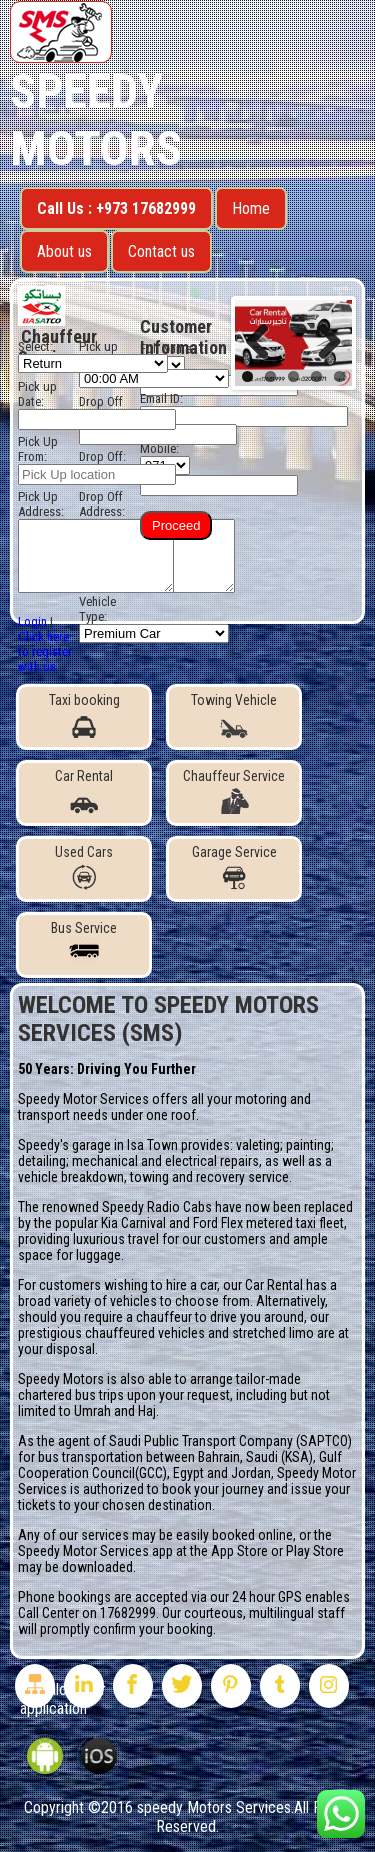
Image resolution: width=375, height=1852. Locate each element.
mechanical (105, 1161)
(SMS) (152, 1033)
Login (32, 621)
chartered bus (57, 1395)
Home (251, 208)
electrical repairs (212, 1161)
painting (308, 1145)
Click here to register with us (45, 651)
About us (64, 251)
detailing (42, 1161)
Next (322, 343)
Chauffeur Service (234, 791)
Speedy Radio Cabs (157, 1207)
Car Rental (84, 791)
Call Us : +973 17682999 (116, 208)
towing (149, 1177)
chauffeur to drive (186, 1317)
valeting (258, 1145)
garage (91, 1145)
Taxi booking (84, 715)
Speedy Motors (96, 120)
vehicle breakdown (71, 1177)
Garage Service (234, 867)
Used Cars (84, 867)
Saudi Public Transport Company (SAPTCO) (230, 1441)
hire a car (191, 1285)
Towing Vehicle (234, 715)
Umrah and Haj (115, 1411)
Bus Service (84, 943)
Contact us (161, 251)
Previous (265, 343)
